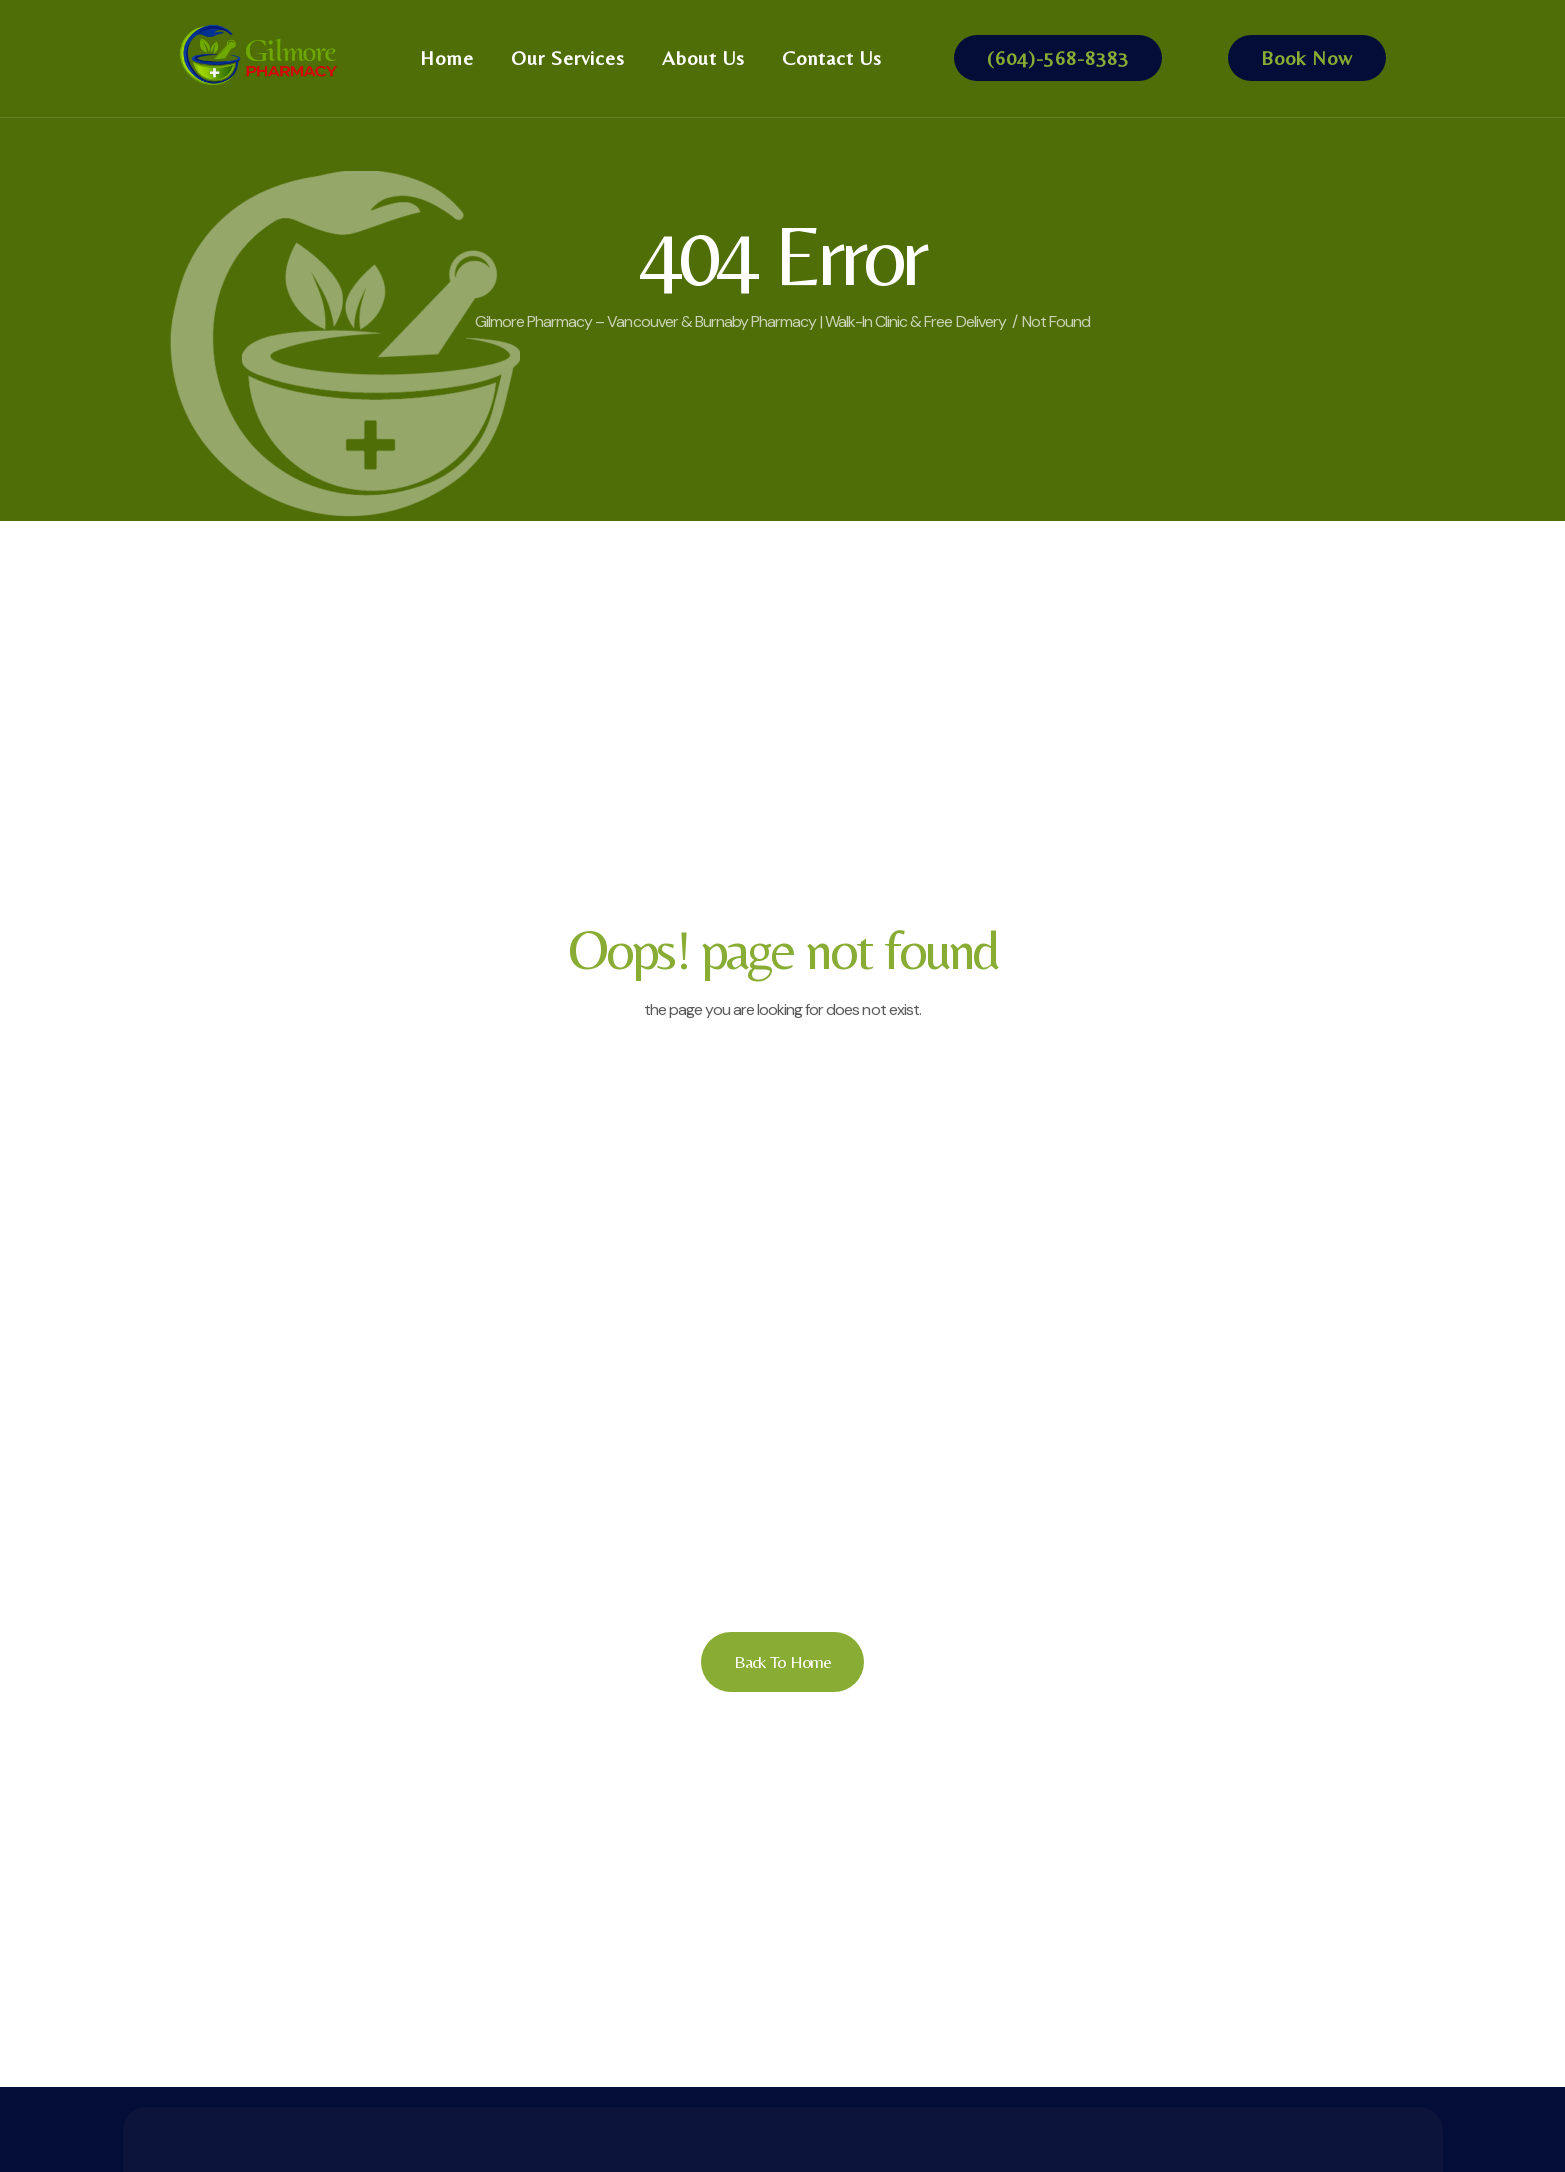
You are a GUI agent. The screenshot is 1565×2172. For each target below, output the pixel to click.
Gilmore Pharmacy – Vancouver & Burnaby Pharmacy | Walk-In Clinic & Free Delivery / (746, 321)
